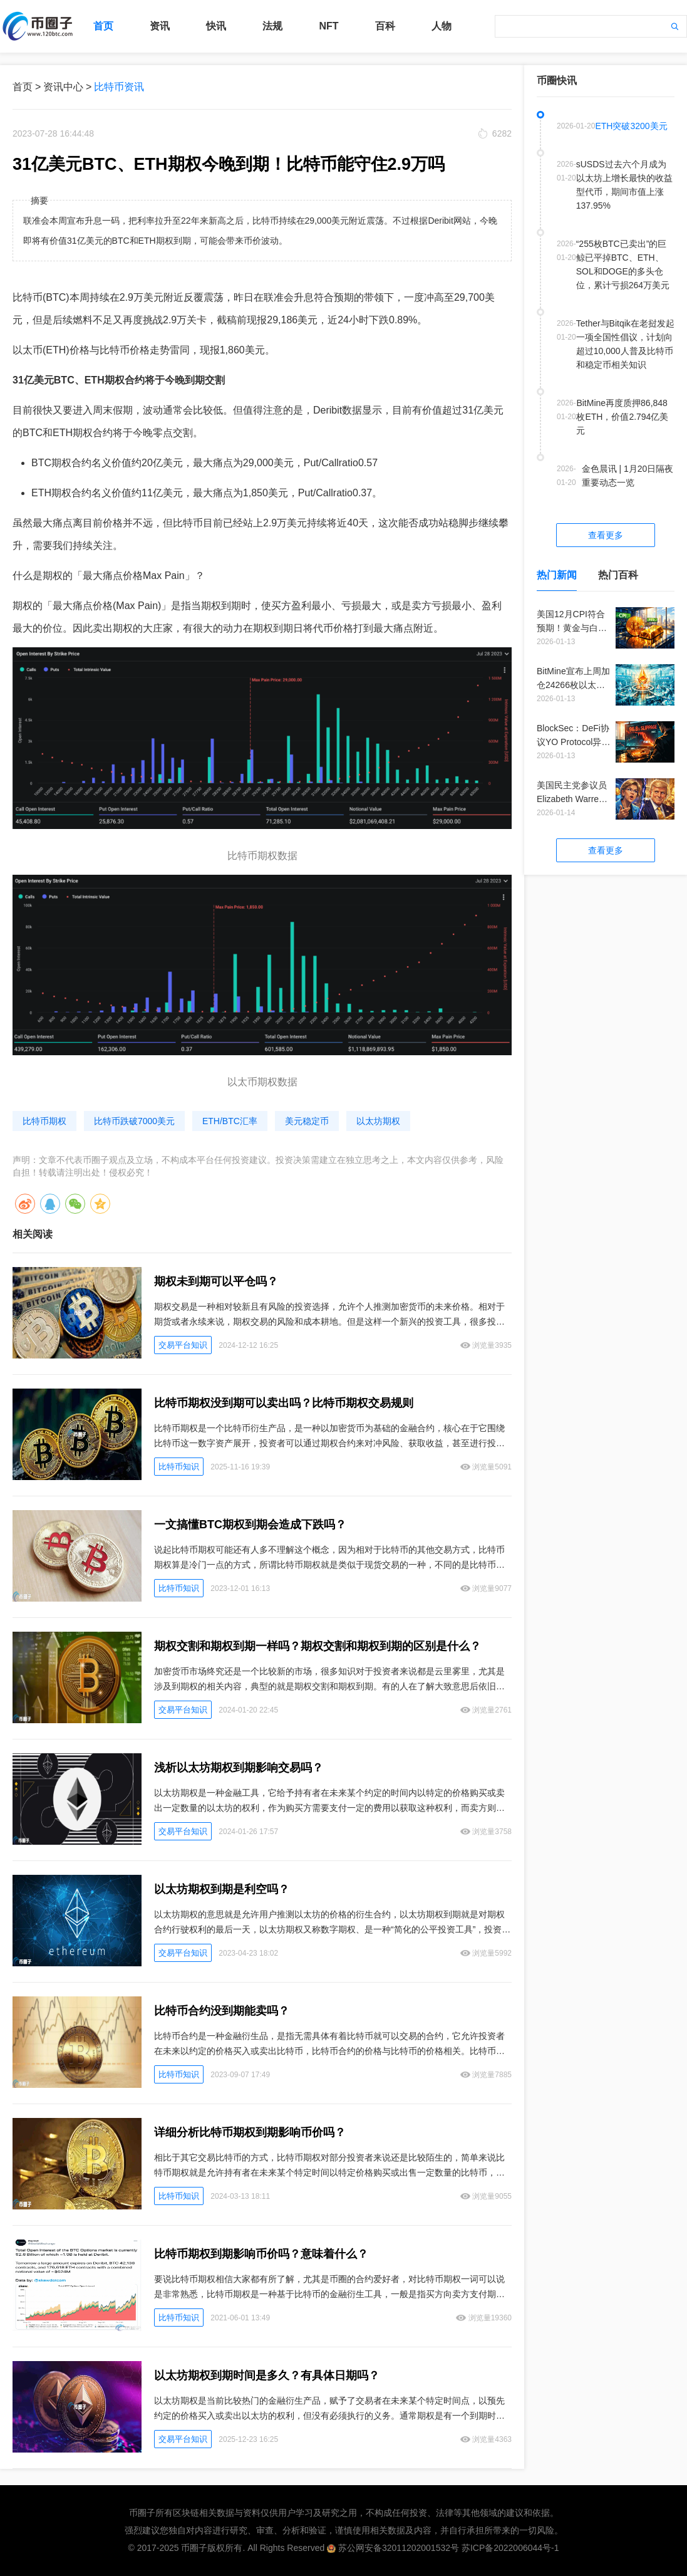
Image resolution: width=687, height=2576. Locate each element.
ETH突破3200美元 (631, 126)
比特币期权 (44, 1121)
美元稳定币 (307, 1121)
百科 (385, 26)
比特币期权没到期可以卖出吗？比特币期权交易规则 (283, 1403)
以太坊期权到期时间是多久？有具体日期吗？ (267, 2375)
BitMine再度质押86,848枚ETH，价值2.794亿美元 (622, 416)
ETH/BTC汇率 (229, 1121)
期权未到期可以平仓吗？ (216, 1281)
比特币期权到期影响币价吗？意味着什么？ (261, 2254)
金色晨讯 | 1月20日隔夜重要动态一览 (628, 476)
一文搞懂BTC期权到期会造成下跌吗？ (250, 1524)
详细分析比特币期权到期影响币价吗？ (250, 2132)
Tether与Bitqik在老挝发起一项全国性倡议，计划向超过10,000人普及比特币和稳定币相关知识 (625, 344)
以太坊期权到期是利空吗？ (221, 1889)
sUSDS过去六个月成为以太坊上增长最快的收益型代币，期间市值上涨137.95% (624, 185)
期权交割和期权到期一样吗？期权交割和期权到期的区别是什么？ (317, 1646)
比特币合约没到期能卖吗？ (221, 2011)
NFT (328, 26)
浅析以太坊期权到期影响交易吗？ (238, 1767)
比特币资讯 (119, 86)
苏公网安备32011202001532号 (398, 2548)
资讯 (160, 26)
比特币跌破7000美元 (134, 1121)
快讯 (216, 26)
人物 (441, 26)
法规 (272, 26)
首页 (103, 26)
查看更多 (605, 535)
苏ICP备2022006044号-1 (510, 2548)
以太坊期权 (378, 1121)
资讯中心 (63, 86)
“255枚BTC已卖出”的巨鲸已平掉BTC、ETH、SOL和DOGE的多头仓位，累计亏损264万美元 (622, 264)
